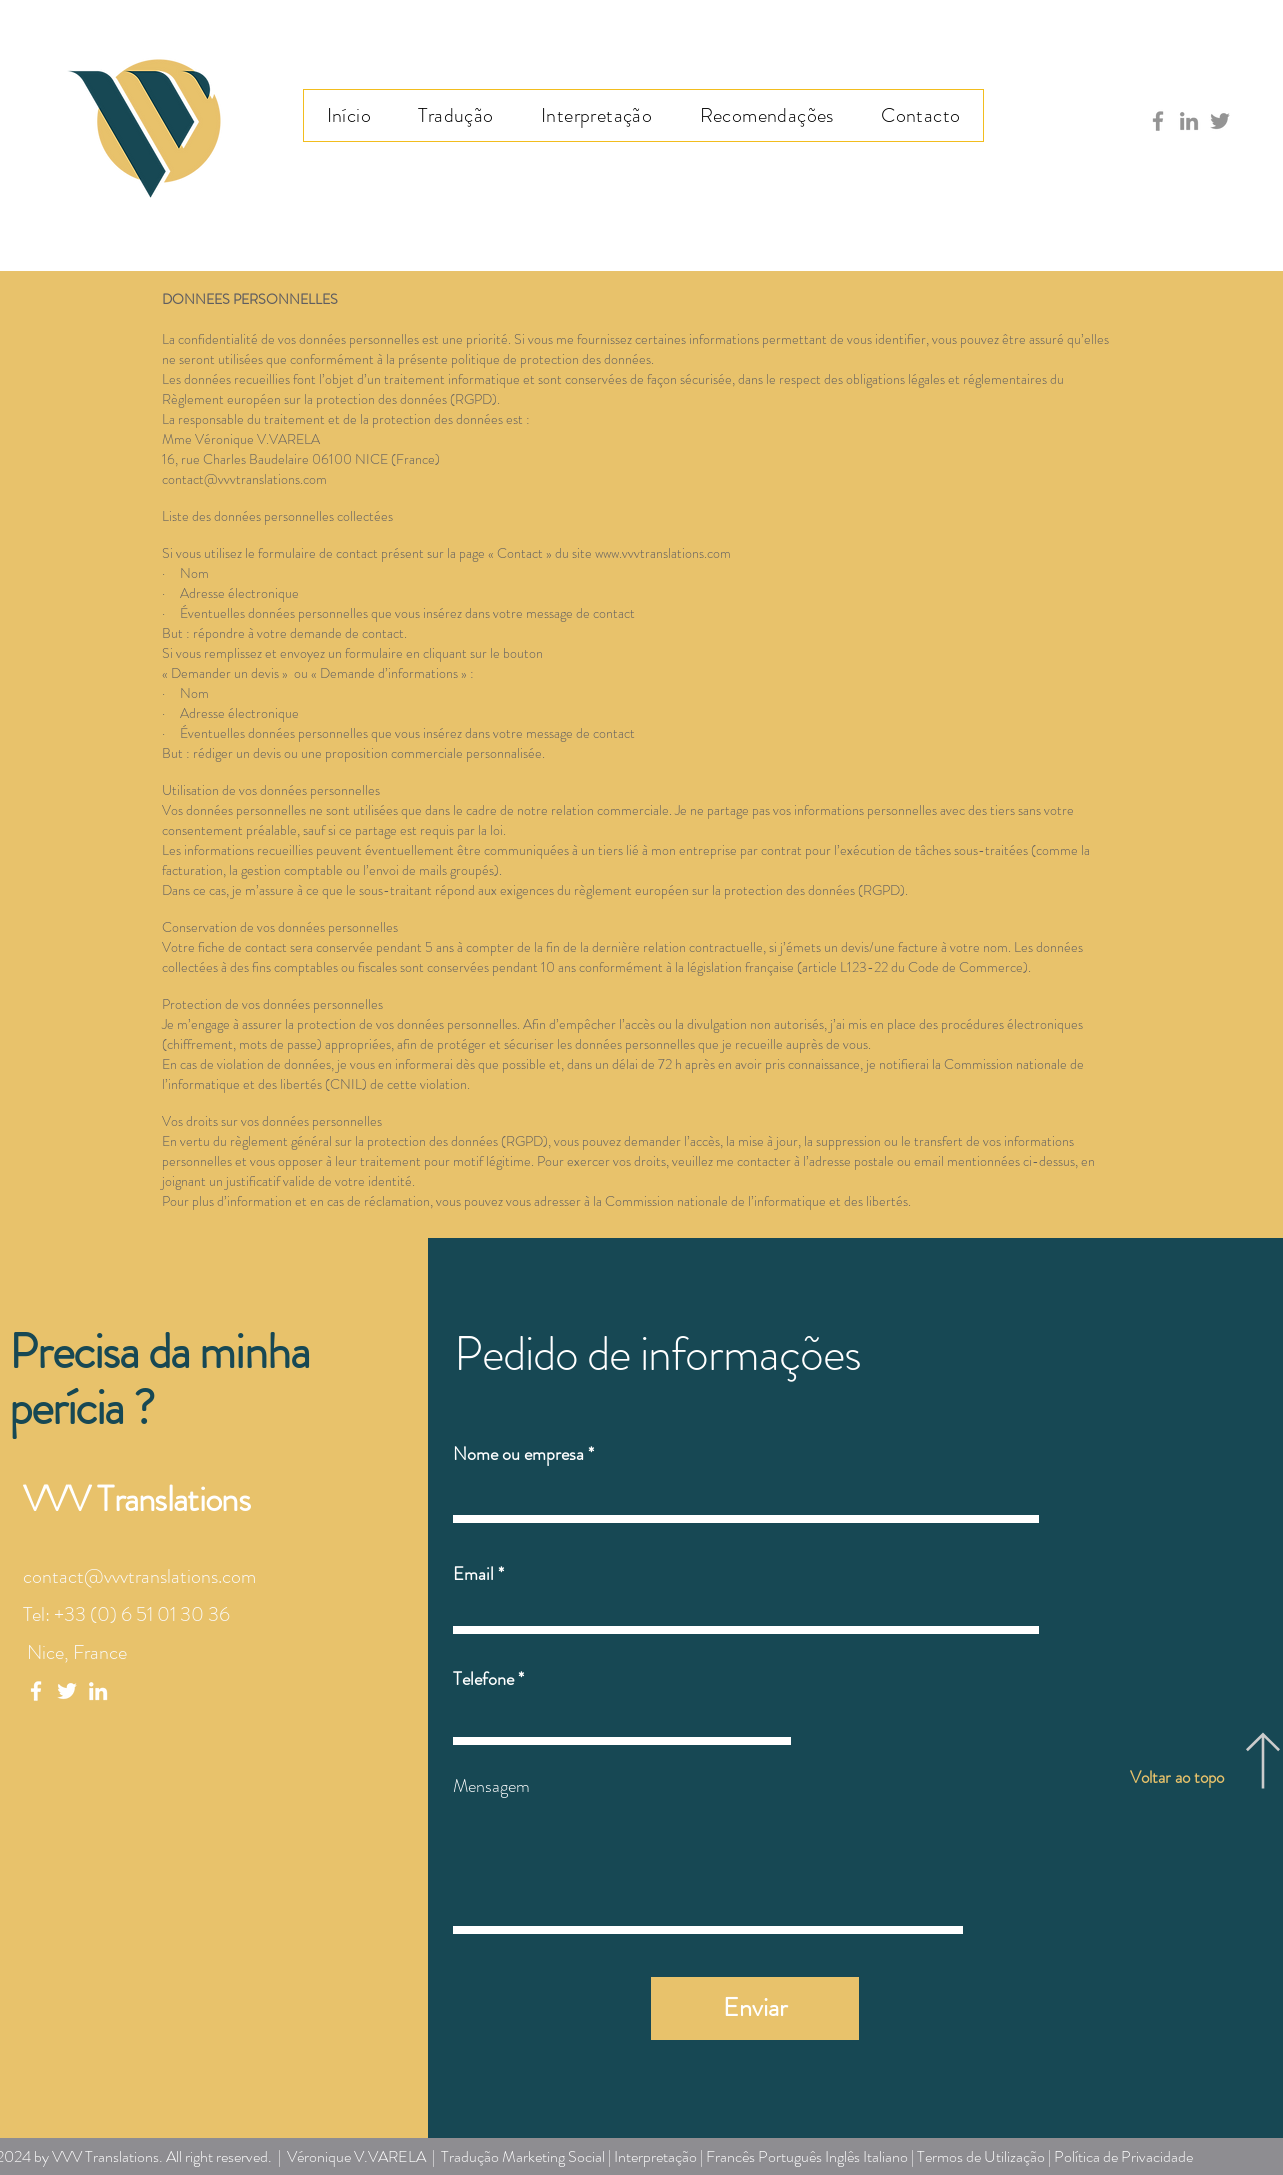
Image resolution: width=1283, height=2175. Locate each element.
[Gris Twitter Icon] (1220, 121)
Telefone (483, 1679)
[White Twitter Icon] (67, 1691)
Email (473, 1574)
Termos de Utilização (981, 2156)
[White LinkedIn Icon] (98, 1691)
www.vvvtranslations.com (663, 553)
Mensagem (491, 1786)
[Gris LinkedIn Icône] (1189, 121)
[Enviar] (755, 2008)
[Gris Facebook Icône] (1158, 121)
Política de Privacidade (1123, 2156)
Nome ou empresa (518, 1454)
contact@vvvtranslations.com (244, 479)
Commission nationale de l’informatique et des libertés (756, 1201)
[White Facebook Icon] (36, 1691)
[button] (456, 115)
